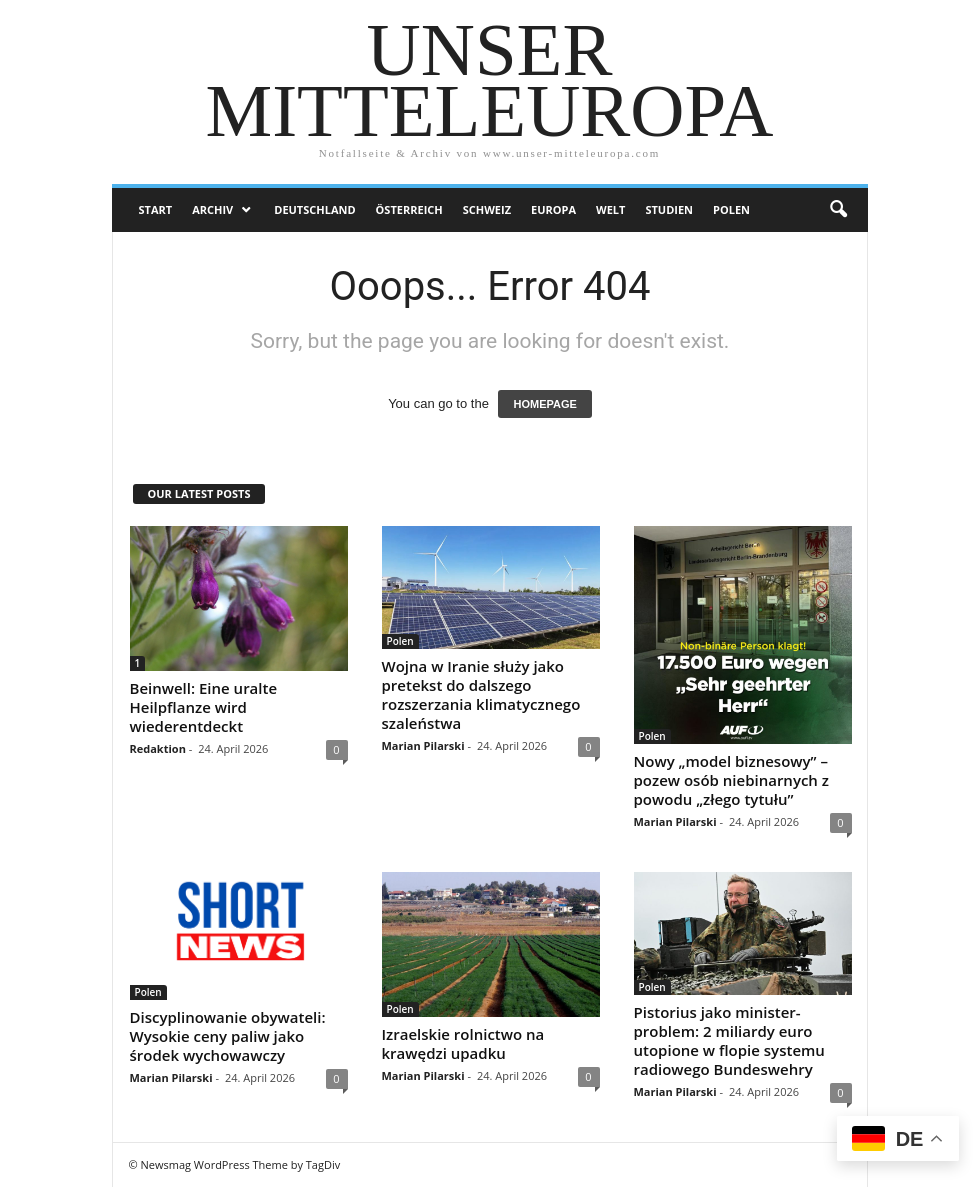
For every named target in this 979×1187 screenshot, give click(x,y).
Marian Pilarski (423, 745)
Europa (553, 209)
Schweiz (487, 209)
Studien (669, 209)
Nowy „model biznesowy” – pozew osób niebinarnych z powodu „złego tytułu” (731, 780)
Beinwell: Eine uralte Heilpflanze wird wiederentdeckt (204, 707)
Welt (610, 209)
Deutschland (314, 209)
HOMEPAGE (544, 404)
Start (156, 209)
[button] (838, 210)
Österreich (409, 209)
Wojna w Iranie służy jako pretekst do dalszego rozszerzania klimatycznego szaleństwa (481, 694)
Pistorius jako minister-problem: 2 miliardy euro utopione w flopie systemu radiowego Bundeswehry (729, 1040)
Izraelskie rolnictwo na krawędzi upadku (463, 1043)
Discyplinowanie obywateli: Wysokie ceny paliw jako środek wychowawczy (228, 1036)
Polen (731, 209)
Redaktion (158, 748)
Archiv (212, 209)
